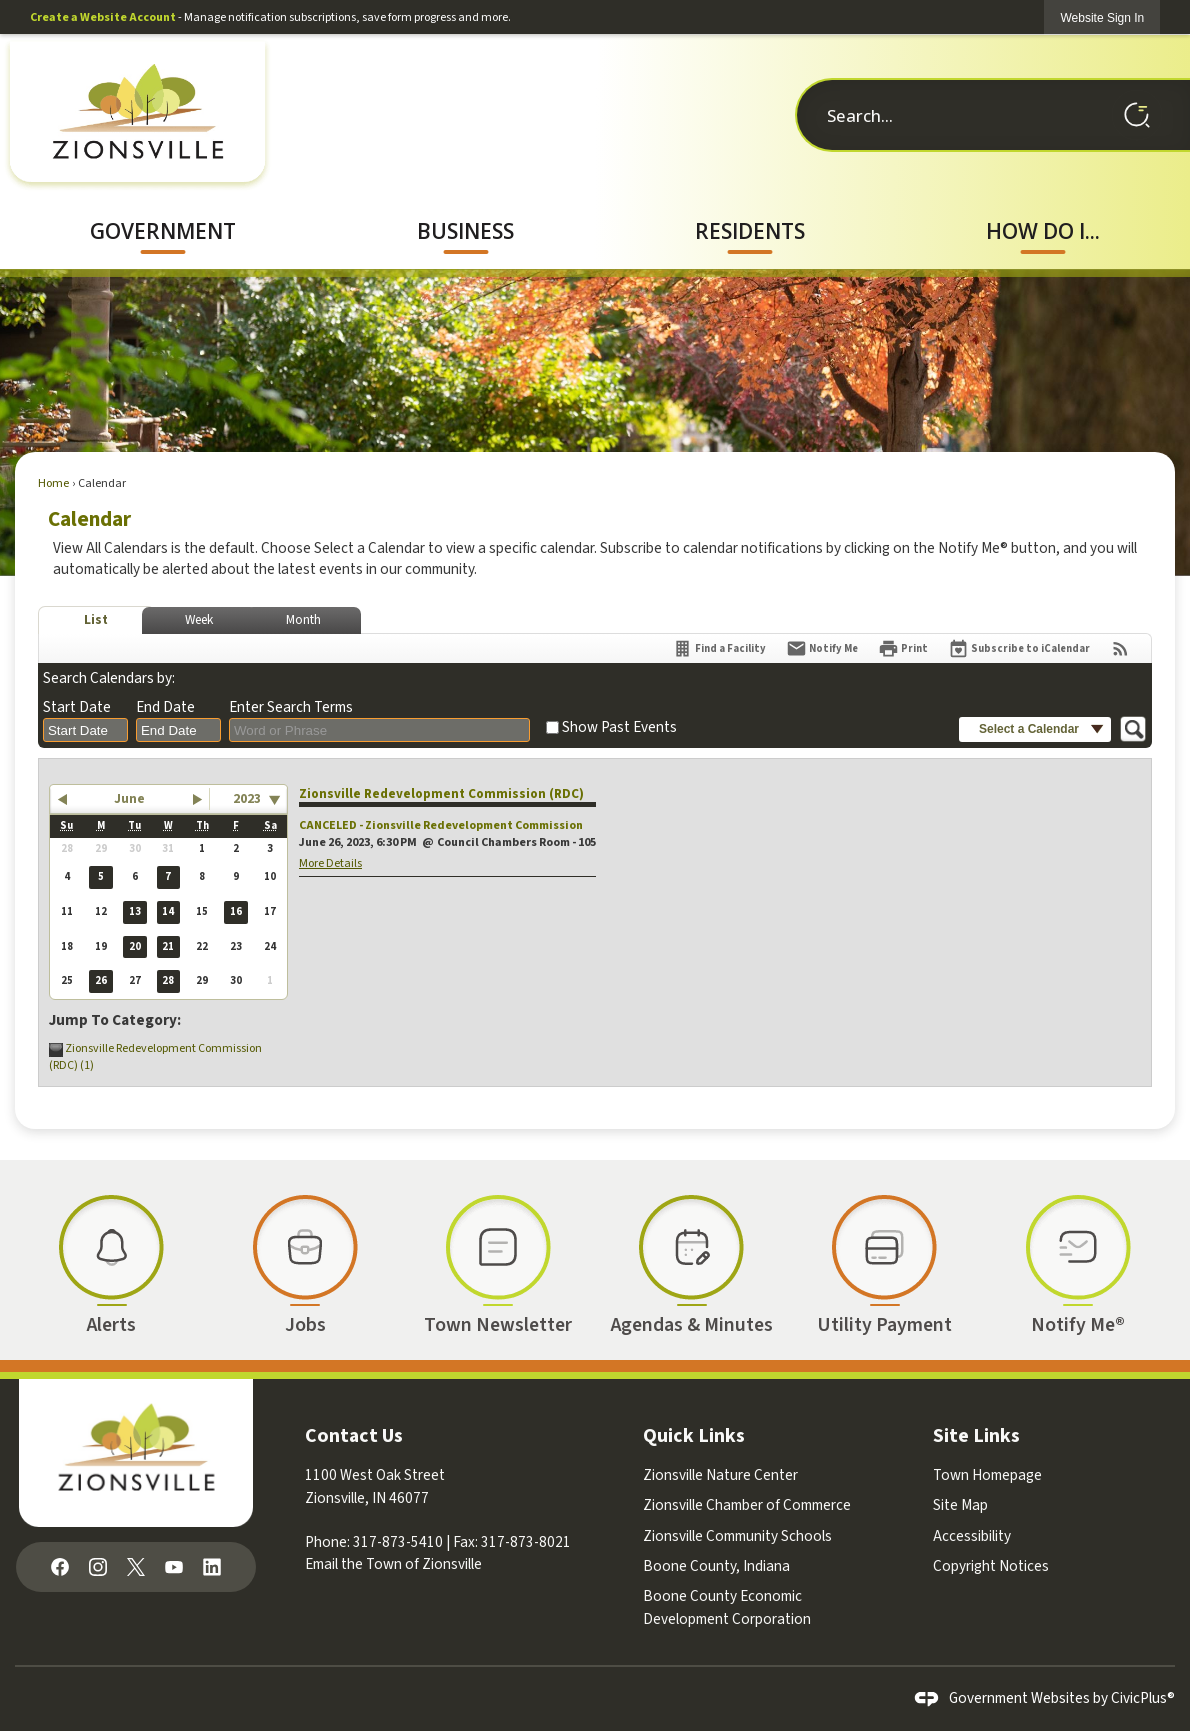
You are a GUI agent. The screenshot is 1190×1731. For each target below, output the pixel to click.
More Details (330, 863)
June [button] (129, 798)
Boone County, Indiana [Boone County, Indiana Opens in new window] (716, 1566)
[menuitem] (163, 232)
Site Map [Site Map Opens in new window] (960, 1505)
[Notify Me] (822, 648)
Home (53, 483)
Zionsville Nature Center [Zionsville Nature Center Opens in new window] (720, 1475)
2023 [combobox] (247, 798)
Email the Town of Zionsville (393, 1564)
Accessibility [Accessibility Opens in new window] (972, 1536)
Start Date (77, 707)
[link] (1102, 17)
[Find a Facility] (719, 648)
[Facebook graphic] (60, 1565)
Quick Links (694, 1436)
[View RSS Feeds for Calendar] (1120, 648)
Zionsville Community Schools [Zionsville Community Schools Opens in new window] (737, 1536)
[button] (1137, 115)
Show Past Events (619, 727)
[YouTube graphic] (174, 1565)
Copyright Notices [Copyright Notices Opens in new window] (991, 1566)
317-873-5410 (398, 1542)
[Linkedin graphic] (212, 1565)
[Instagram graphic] (98, 1565)
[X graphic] (136, 1565)
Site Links (976, 1436)
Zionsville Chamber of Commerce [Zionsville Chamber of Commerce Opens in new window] (747, 1505)
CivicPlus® (1143, 1698)
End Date (165, 707)
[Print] (903, 648)
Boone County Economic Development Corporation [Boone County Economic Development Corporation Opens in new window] (727, 1607)
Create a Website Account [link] (103, 17)
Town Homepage (987, 1475)
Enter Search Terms (291, 707)
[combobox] (85, 730)
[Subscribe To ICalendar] (1019, 648)
